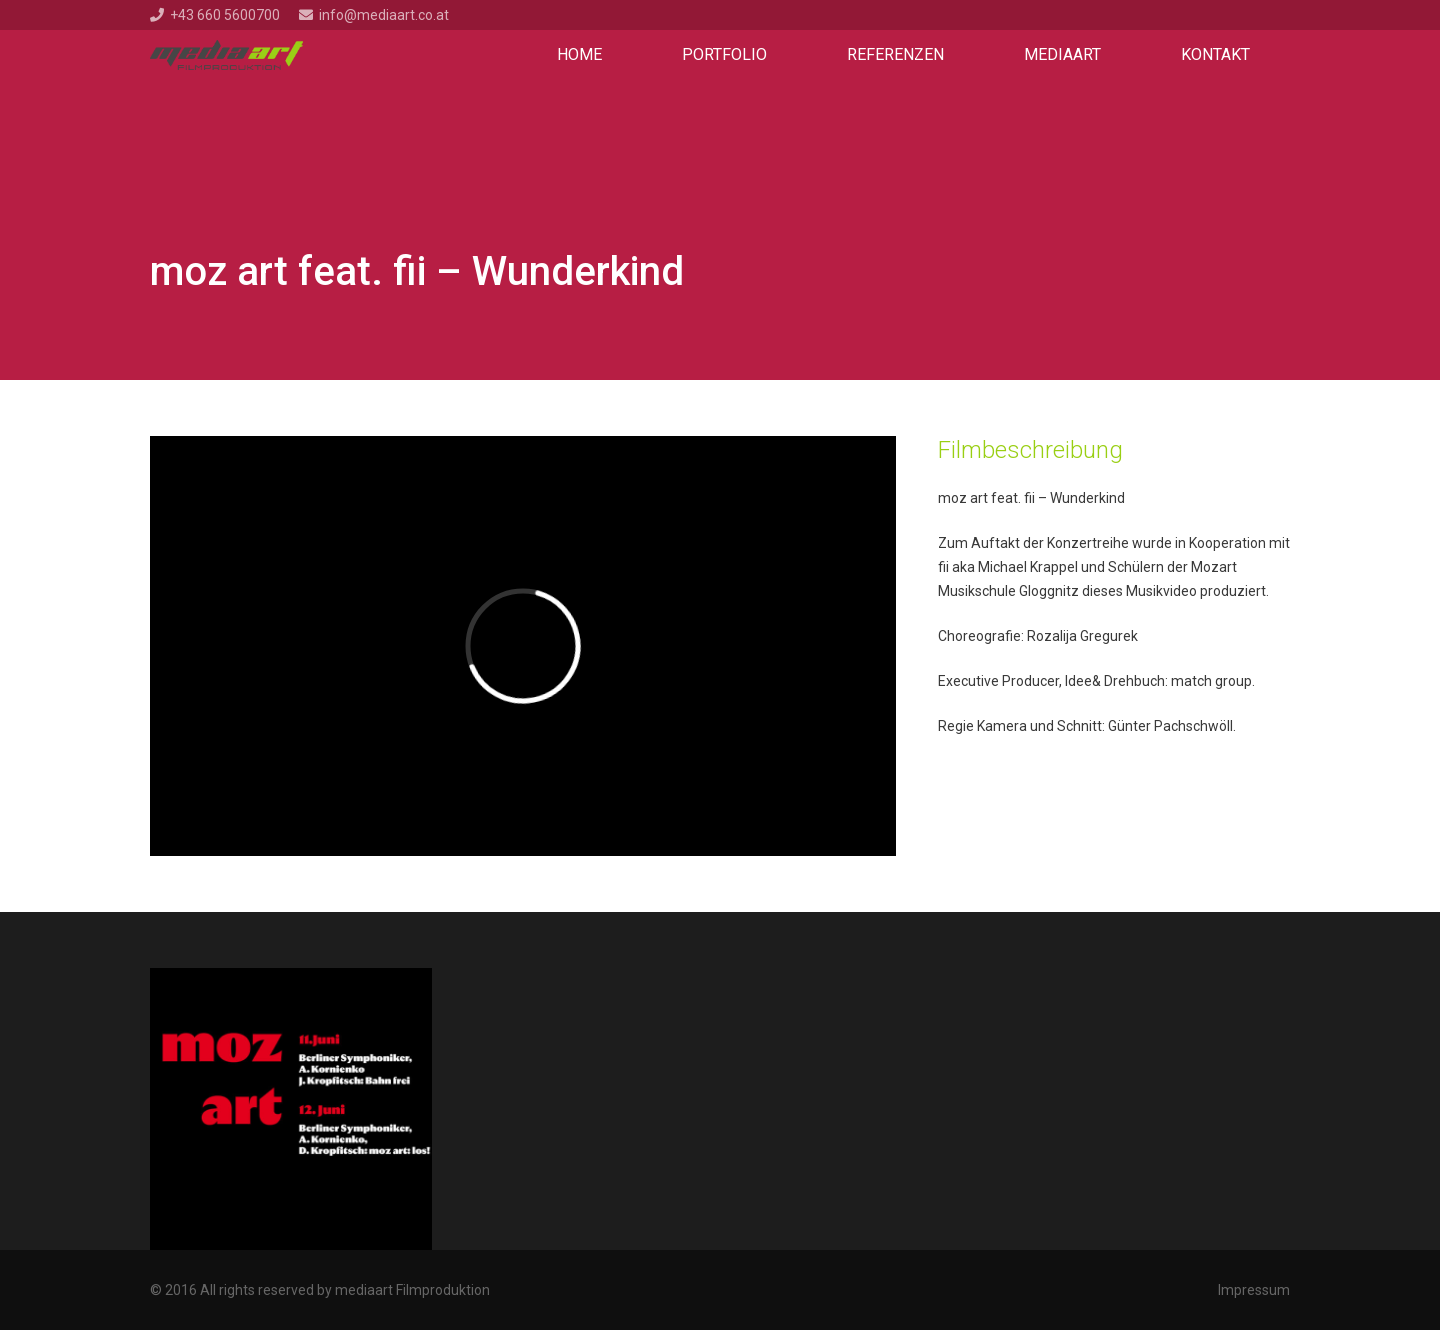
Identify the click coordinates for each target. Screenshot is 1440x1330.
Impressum (1254, 1290)
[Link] (226, 55)
